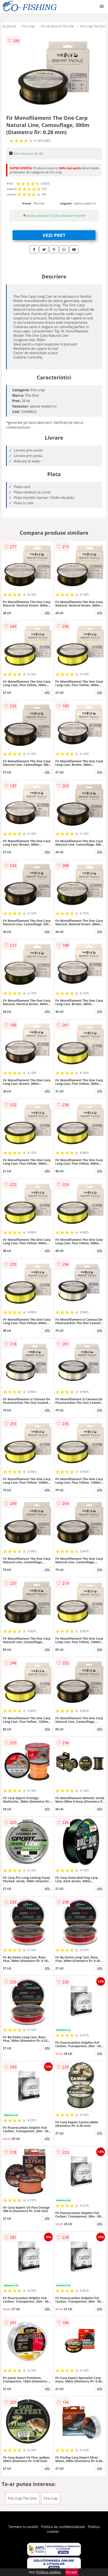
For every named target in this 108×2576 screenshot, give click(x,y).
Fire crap (28, 26)
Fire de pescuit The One (57, 26)
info (47, 613)
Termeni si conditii (23, 2526)
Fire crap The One (92, 26)
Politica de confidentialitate (63, 2526)
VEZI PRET (54, 235)
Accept (71, 2572)
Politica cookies (48, 2572)
